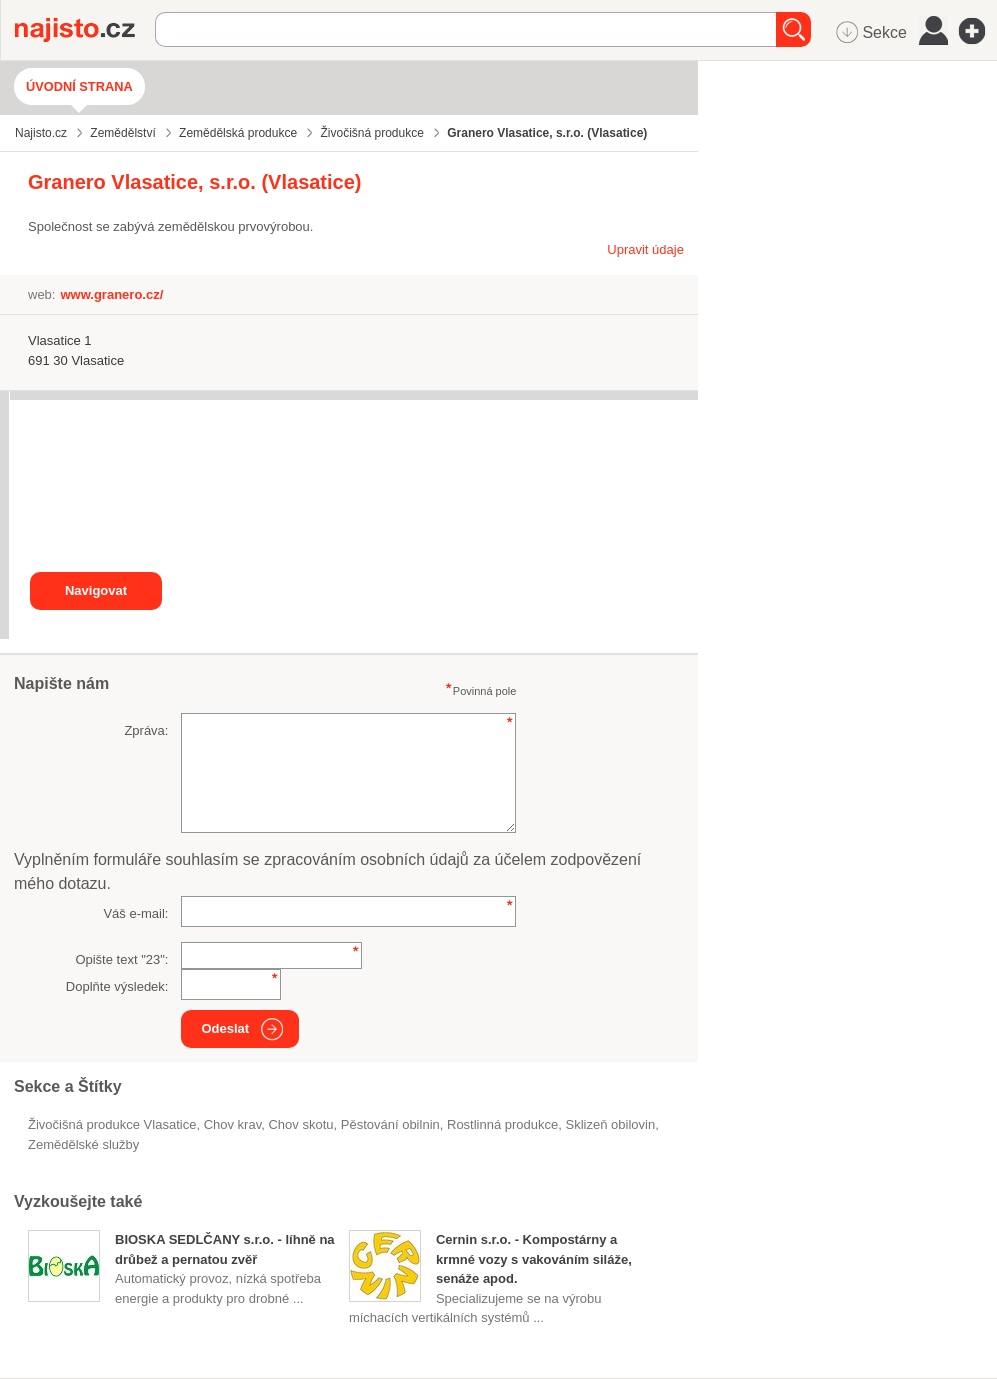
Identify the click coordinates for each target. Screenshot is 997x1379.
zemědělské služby (83, 1144)
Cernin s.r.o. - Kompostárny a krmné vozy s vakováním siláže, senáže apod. (534, 1259)
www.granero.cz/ (111, 294)
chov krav (233, 1124)
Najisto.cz (85, 30)
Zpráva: (146, 730)
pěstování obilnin (390, 1124)
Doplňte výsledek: (117, 986)
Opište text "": (121, 959)
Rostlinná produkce (502, 1124)
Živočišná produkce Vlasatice (112, 1124)
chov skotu (300, 1124)
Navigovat (96, 590)
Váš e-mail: (135, 913)
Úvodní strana (79, 86)
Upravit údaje (645, 249)
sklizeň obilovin (611, 1124)
